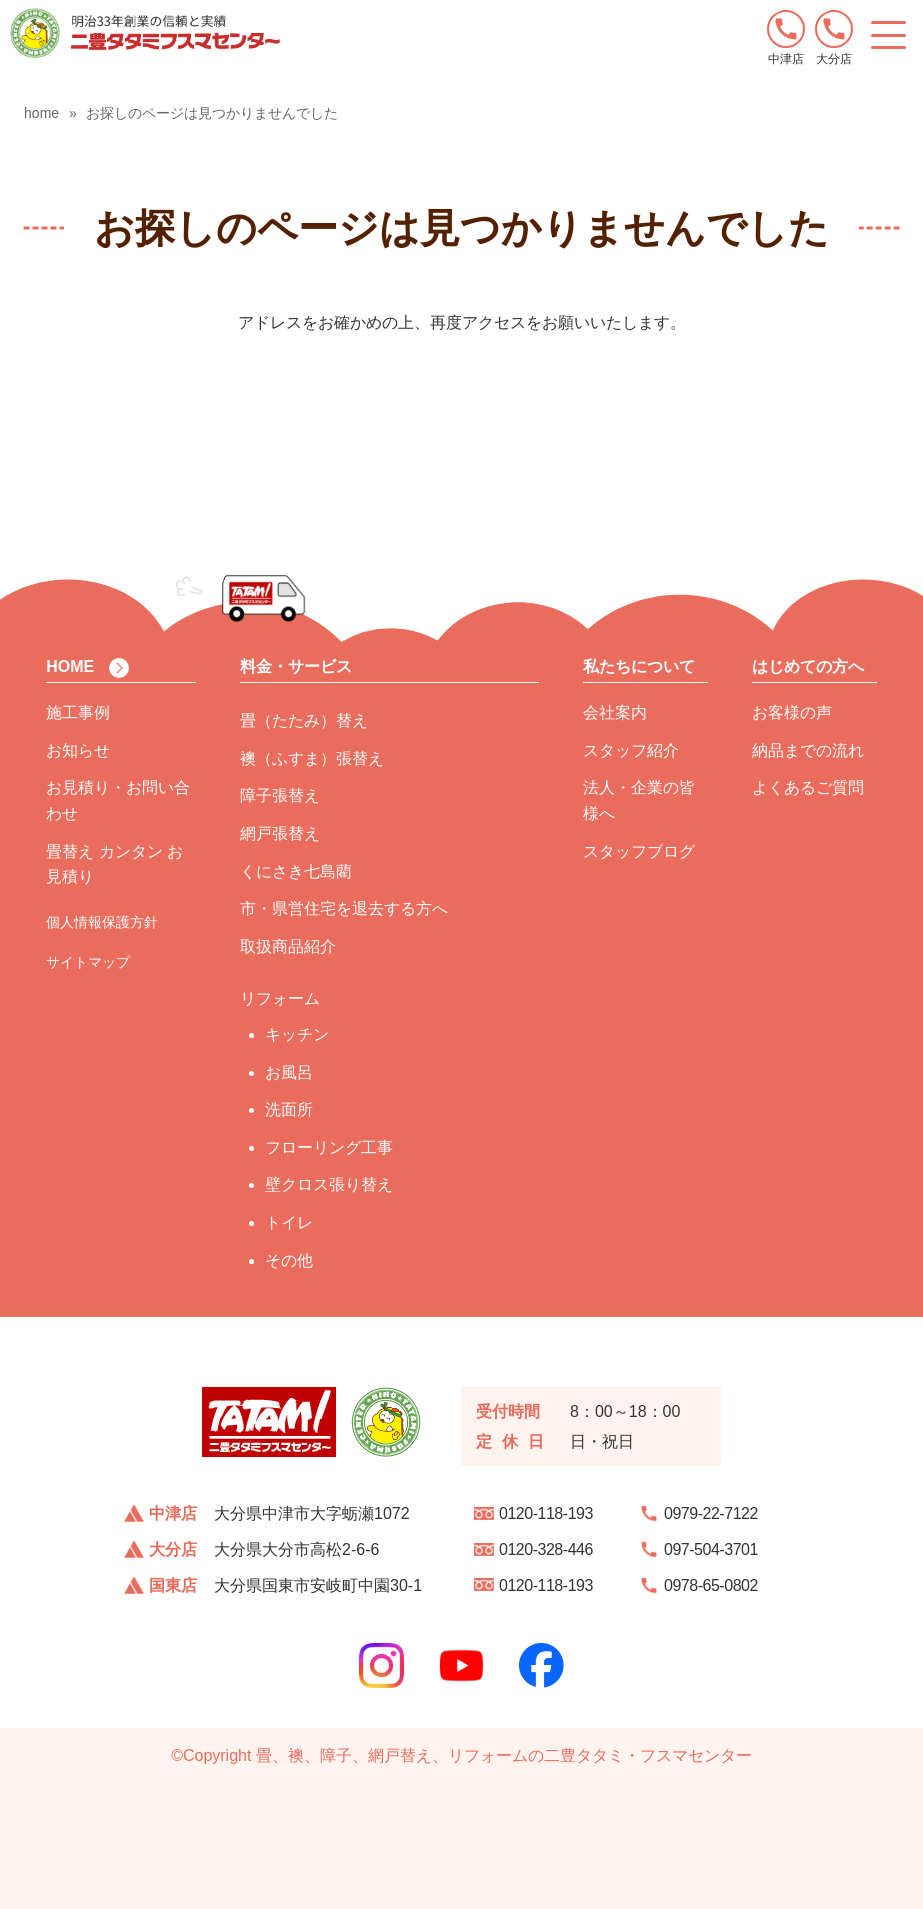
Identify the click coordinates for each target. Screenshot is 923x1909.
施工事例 (78, 712)
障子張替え (280, 795)
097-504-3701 (711, 1549)
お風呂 (289, 1072)
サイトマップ (88, 962)
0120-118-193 (546, 1513)
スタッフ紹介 (631, 750)
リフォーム (280, 998)
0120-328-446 (546, 1549)
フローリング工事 (329, 1147)
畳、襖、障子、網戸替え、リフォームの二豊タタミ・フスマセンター (504, 1755)
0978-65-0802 (711, 1585)
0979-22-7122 (711, 1513)
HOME (70, 666)
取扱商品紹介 (288, 946)
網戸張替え (280, 833)
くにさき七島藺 (296, 871)
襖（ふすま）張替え (312, 758)
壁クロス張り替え (329, 1184)
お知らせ (78, 750)
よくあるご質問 (808, 787)
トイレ (289, 1222)
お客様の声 (792, 712)
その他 (289, 1260)
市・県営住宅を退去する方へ (344, 908)
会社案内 (615, 712)
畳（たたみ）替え (304, 720)
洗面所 (289, 1109)
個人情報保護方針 (102, 922)
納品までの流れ (808, 750)
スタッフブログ (639, 851)
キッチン (297, 1034)
